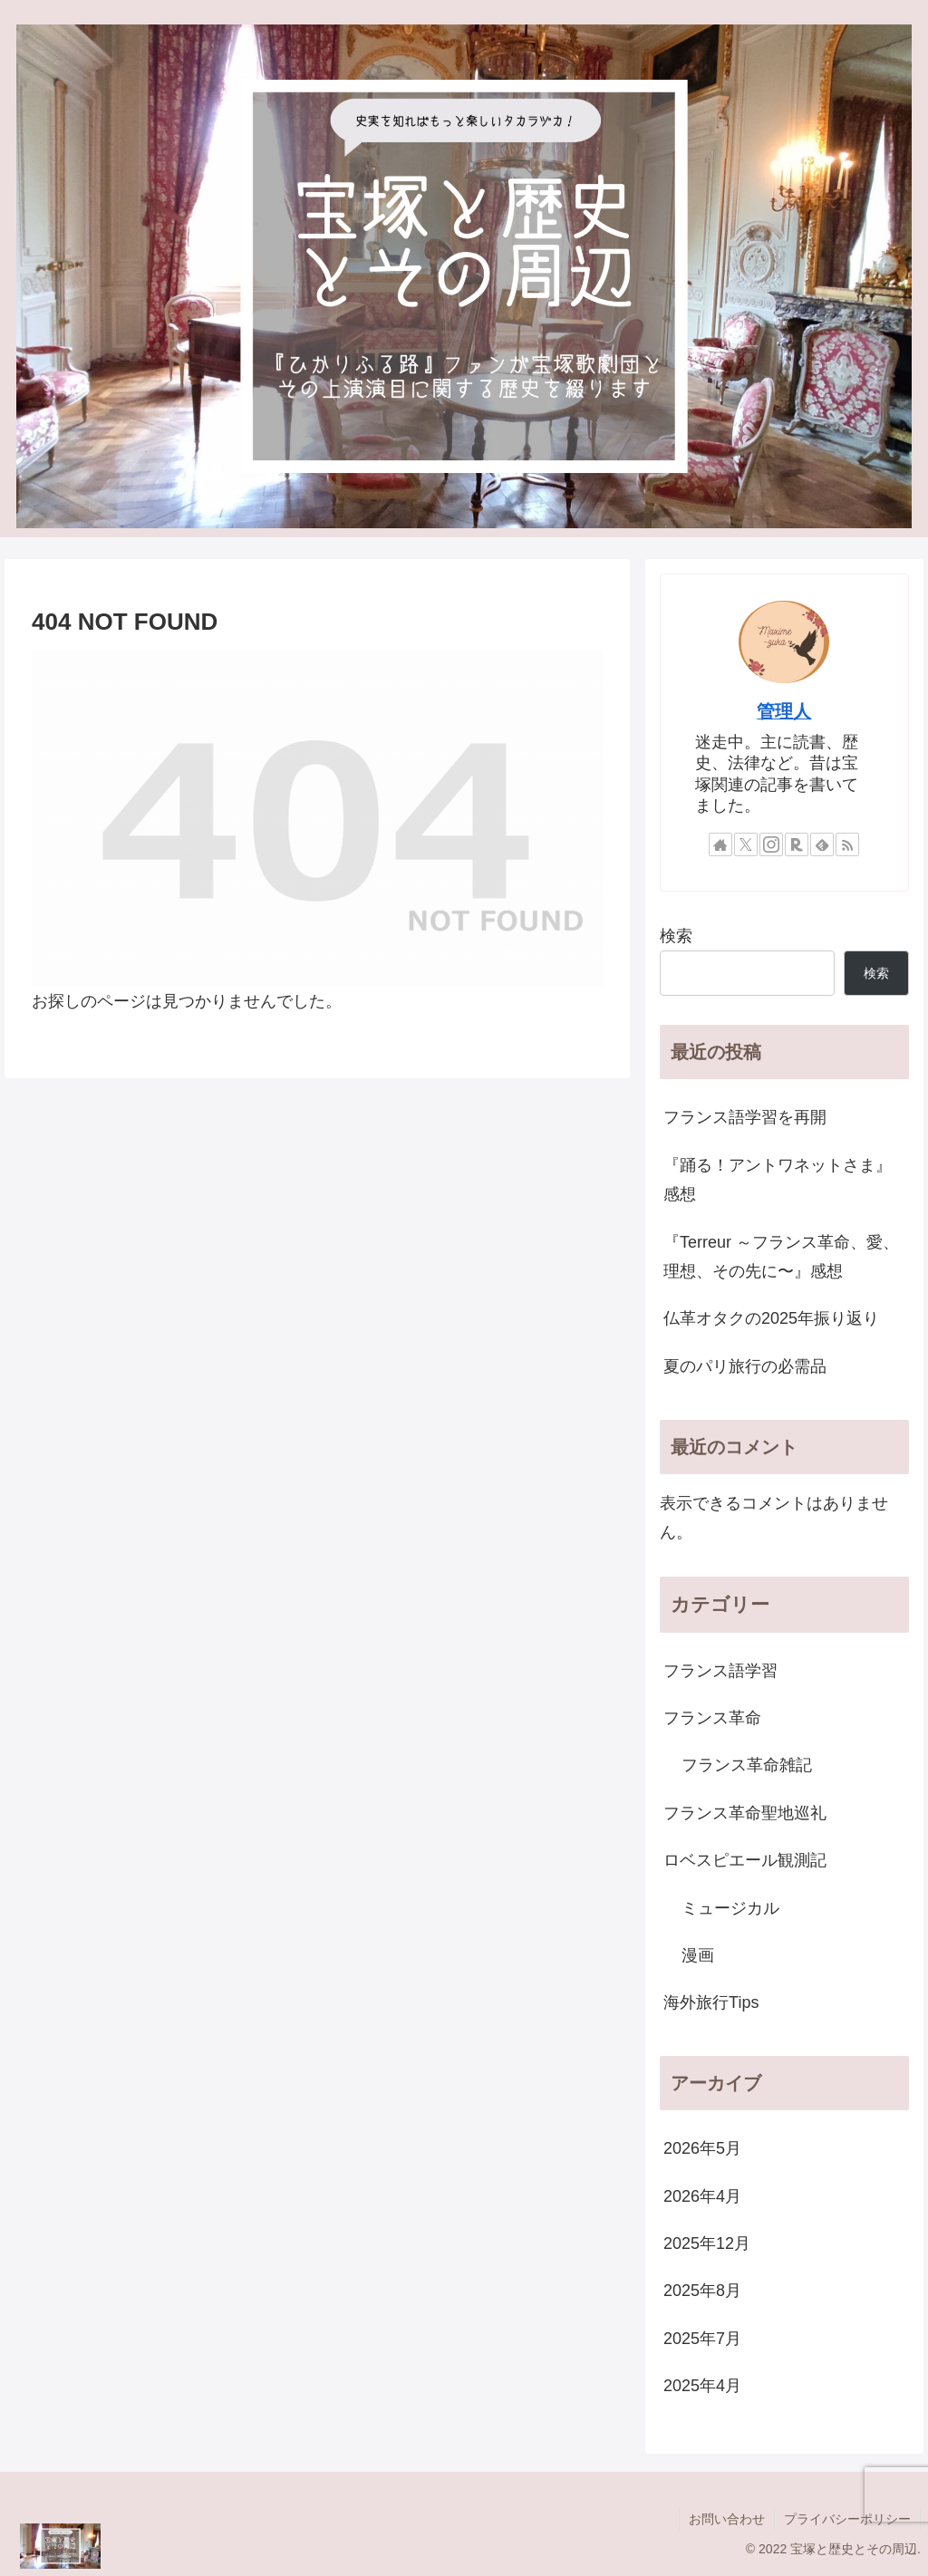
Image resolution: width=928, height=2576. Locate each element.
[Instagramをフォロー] (771, 844)
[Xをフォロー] (746, 844)
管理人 (784, 711)
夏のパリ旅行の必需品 (744, 1366)
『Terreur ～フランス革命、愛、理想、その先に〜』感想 (781, 1256)
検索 (676, 936)
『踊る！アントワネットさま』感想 (777, 1179)
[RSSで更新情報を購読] (847, 844)
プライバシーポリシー (847, 2519)
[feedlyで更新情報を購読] (822, 844)
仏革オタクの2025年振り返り (771, 1318)
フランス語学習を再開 (744, 1117)
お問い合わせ (727, 2519)
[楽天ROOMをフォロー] (796, 844)
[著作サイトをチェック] (720, 844)
